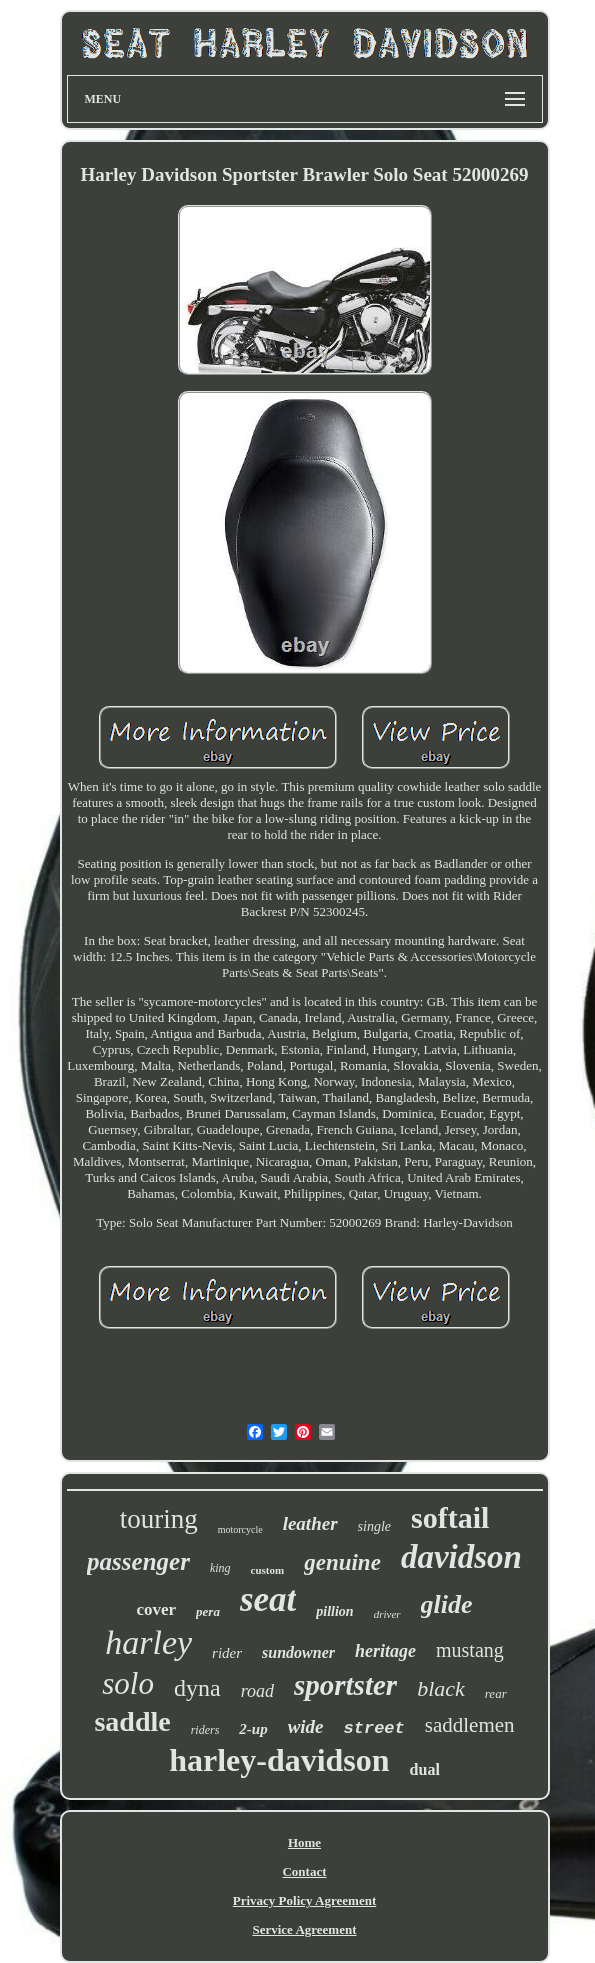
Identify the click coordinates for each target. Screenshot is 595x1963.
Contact (304, 1871)
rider (227, 1653)
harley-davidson (279, 1760)
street (374, 1728)
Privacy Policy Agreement (304, 1900)
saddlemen (470, 1725)
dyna (197, 1688)
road (257, 1691)
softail (450, 1517)
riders (205, 1730)
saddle (132, 1721)
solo (128, 1683)
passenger (138, 1561)
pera (208, 1611)
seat (268, 1599)
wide (306, 1726)
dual (425, 1769)
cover (156, 1609)
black (441, 1688)
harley (148, 1642)
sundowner (298, 1652)
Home (304, 1842)
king (220, 1568)
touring (159, 1519)
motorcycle (240, 1529)
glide (447, 1604)
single (374, 1526)
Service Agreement (304, 1929)
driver (387, 1614)
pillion (334, 1611)
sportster (345, 1685)
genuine (342, 1562)
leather (310, 1523)
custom (268, 1570)
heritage (385, 1651)
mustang (470, 1650)
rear (496, 1693)
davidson (461, 1557)
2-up (253, 1729)
